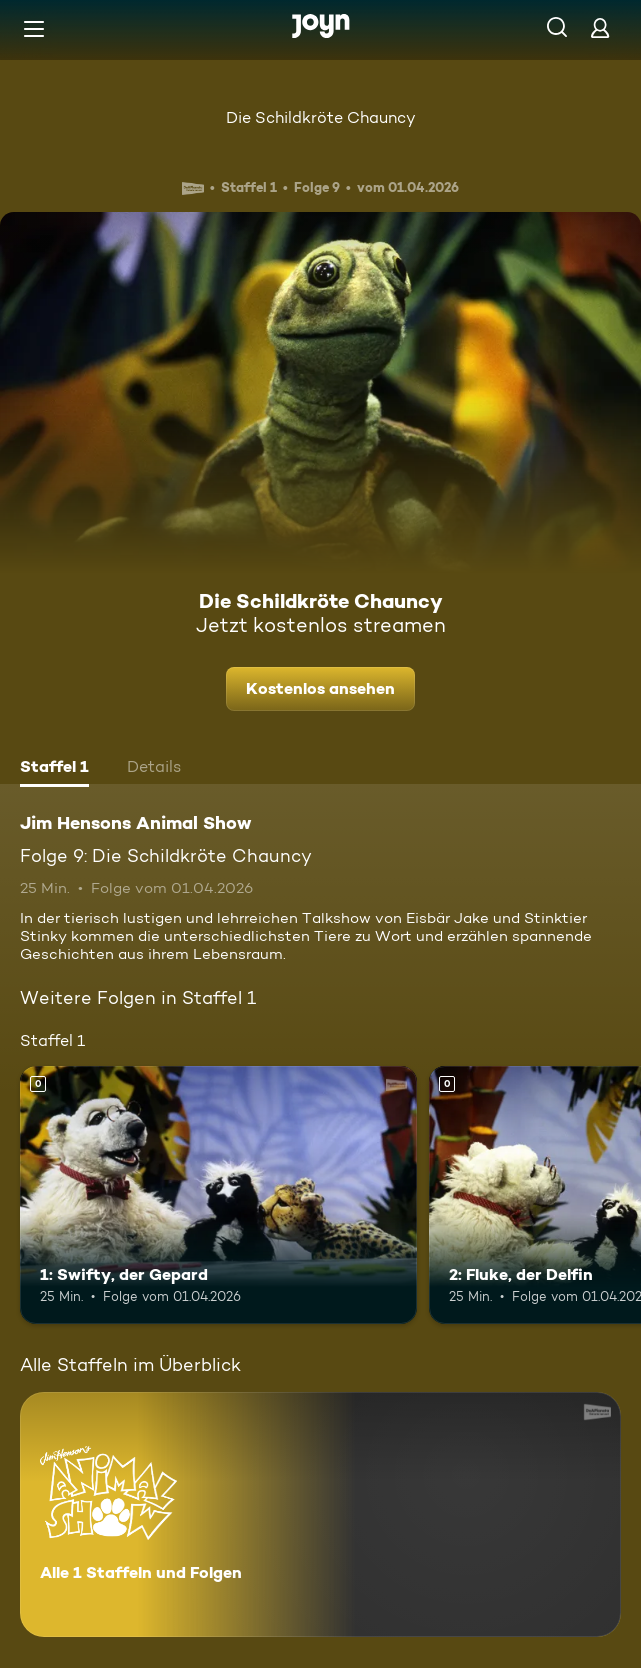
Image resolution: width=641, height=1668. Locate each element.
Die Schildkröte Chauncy (321, 117)
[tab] (54, 769)
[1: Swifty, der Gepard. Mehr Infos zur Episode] (218, 1195)
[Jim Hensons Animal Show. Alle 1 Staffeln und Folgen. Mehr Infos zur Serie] (320, 1514)
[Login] (600, 27)
